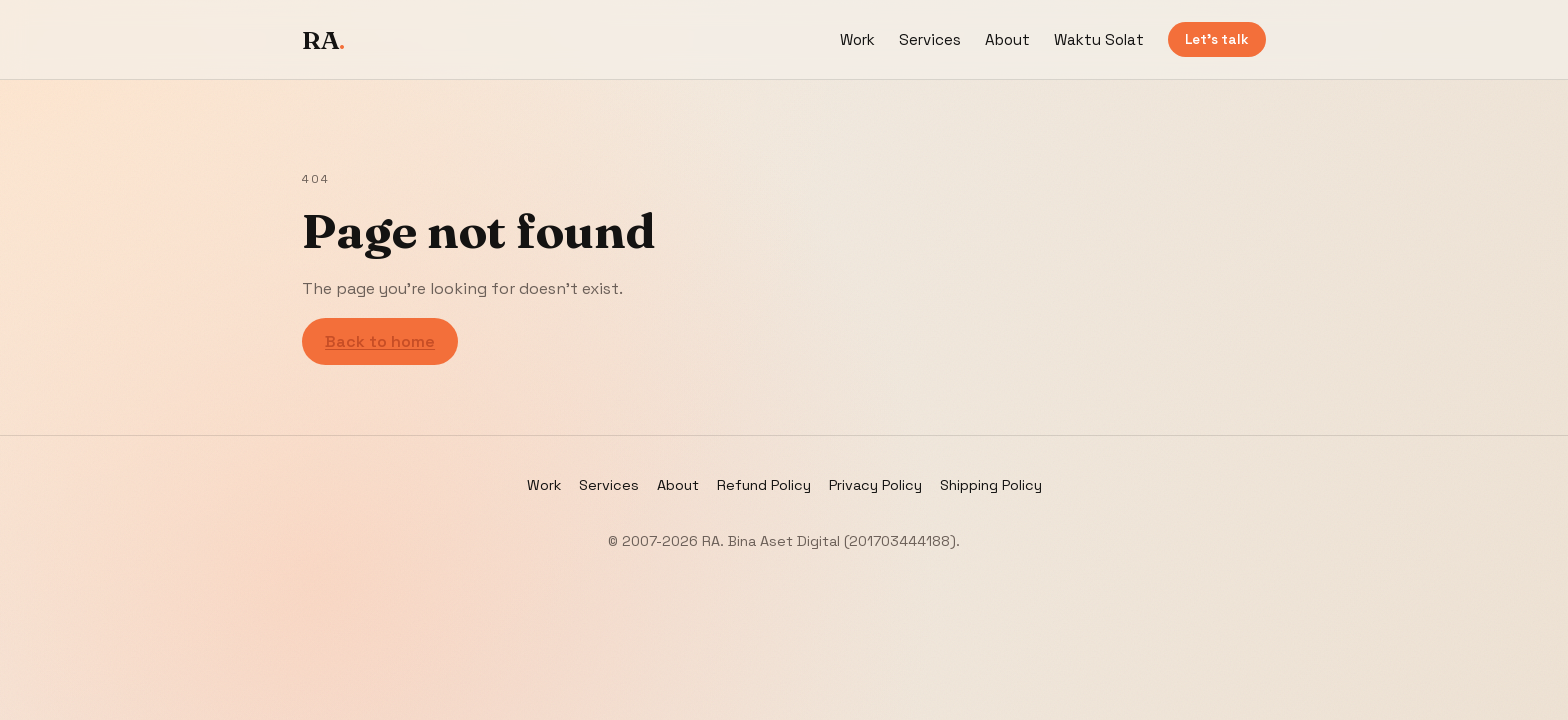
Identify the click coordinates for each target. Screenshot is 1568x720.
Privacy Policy (875, 485)
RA (323, 40)
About (1007, 39)
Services (930, 39)
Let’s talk (1217, 39)
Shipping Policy (991, 485)
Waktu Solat (1099, 39)
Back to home (380, 341)
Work (857, 39)
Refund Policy (764, 485)
